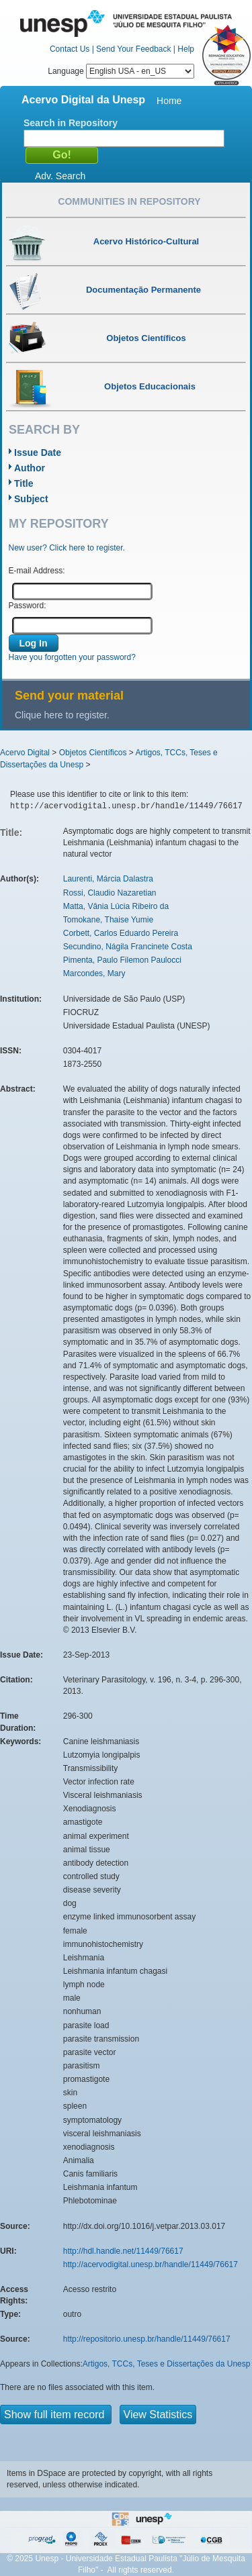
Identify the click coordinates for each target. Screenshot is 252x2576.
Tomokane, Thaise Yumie (108, 919)
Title (24, 483)
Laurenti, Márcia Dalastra (108, 879)
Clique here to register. (62, 715)
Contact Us (69, 49)
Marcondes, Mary (94, 973)
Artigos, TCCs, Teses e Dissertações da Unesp (167, 2364)
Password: (27, 605)
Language (121, 71)
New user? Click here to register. (67, 548)
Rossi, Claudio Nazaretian (110, 893)
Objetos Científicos (93, 752)
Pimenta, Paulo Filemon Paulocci (122, 960)
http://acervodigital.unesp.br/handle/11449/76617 (150, 2264)
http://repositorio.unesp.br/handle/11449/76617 (146, 2339)
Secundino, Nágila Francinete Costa (127, 946)
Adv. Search (60, 176)
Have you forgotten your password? (72, 657)
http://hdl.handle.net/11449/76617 (123, 2251)
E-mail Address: (37, 570)
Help (185, 49)
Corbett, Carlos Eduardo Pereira (120, 933)
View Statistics (158, 2414)
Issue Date (37, 452)
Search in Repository (71, 122)
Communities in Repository (129, 201)
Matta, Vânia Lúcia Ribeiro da (116, 906)
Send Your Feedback (133, 49)
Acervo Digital (25, 752)
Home (169, 100)
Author (29, 468)
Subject (31, 498)
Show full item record (56, 2414)
